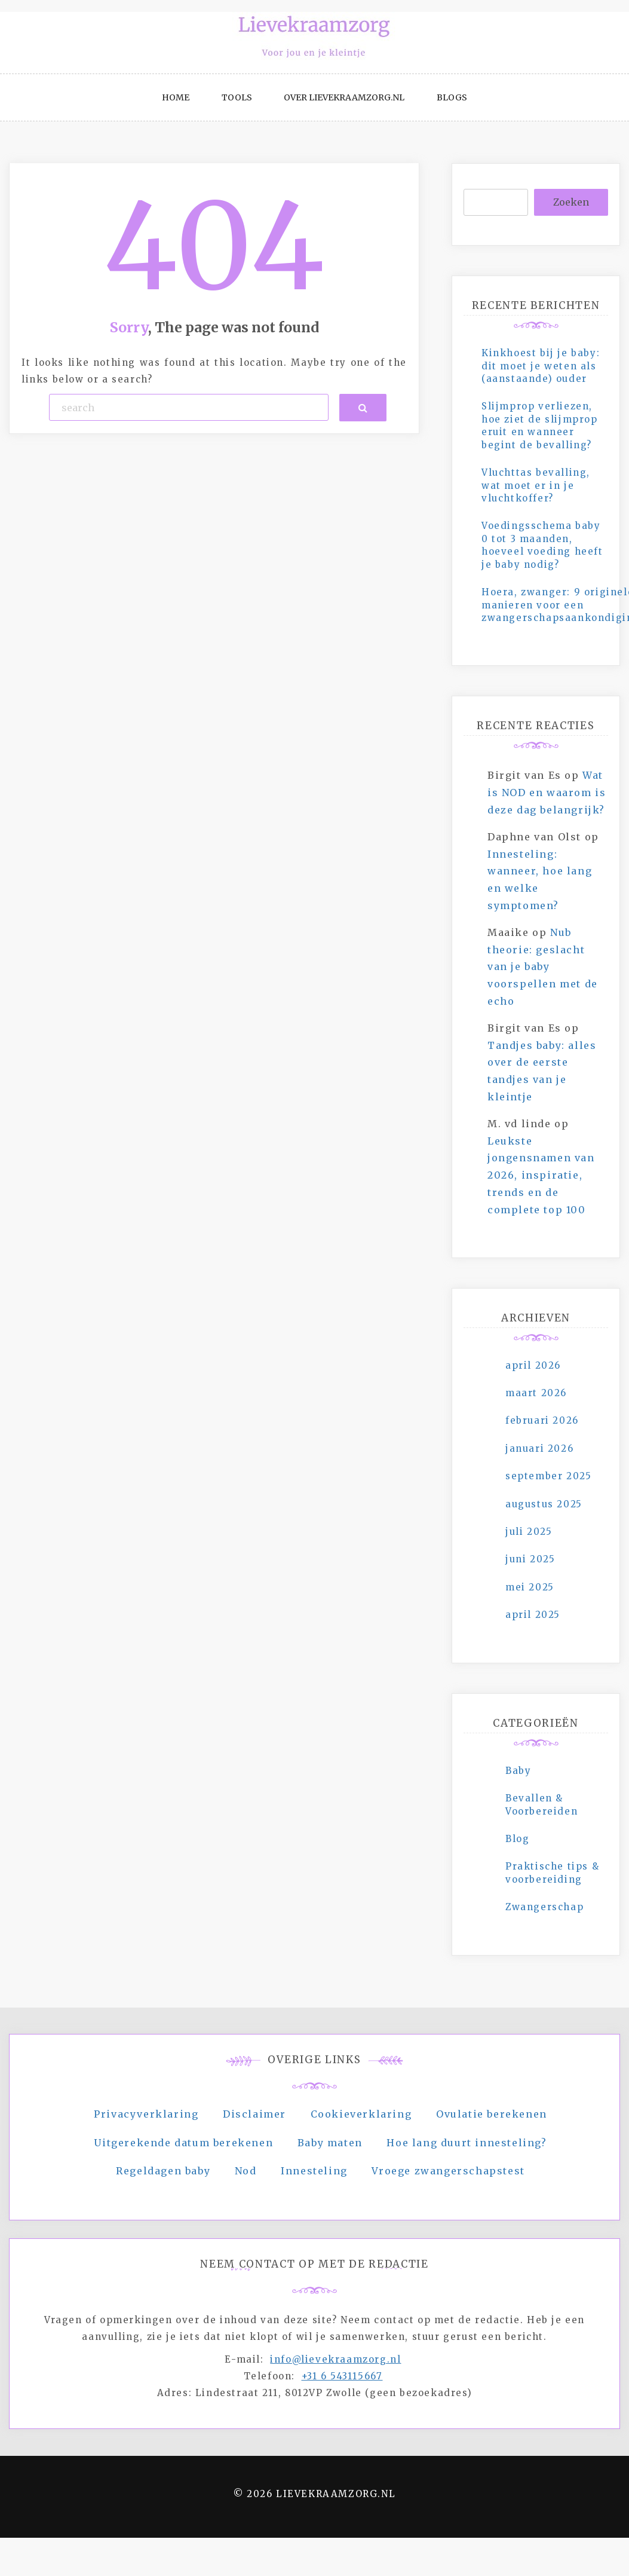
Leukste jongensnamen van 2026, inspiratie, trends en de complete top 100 (541, 1175)
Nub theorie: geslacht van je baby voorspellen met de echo (542, 966)
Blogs (452, 97)
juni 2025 (530, 1559)
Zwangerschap (544, 1907)
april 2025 (532, 1614)
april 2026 (533, 1365)
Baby (518, 1770)
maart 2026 (536, 1393)
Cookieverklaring (361, 2114)
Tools (237, 97)
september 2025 (548, 1476)
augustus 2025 (543, 1504)
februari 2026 (542, 1420)
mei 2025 (529, 1587)
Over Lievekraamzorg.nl (344, 97)
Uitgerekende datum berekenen (183, 2143)
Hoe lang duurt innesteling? (466, 2143)
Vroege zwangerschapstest (448, 2171)
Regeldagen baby (163, 2171)
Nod (246, 2171)
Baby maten (330, 2143)
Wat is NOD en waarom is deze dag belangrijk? (546, 792)
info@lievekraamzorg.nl (335, 2359)
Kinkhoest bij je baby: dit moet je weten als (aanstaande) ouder (540, 365)
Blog (517, 1838)
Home (175, 97)
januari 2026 (539, 1448)
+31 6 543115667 (342, 2376)
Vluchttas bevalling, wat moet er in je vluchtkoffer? (535, 485)
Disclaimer (254, 2114)
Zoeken (571, 202)
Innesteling (314, 2171)
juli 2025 (528, 1531)
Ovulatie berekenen (491, 2114)
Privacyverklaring (146, 2114)
